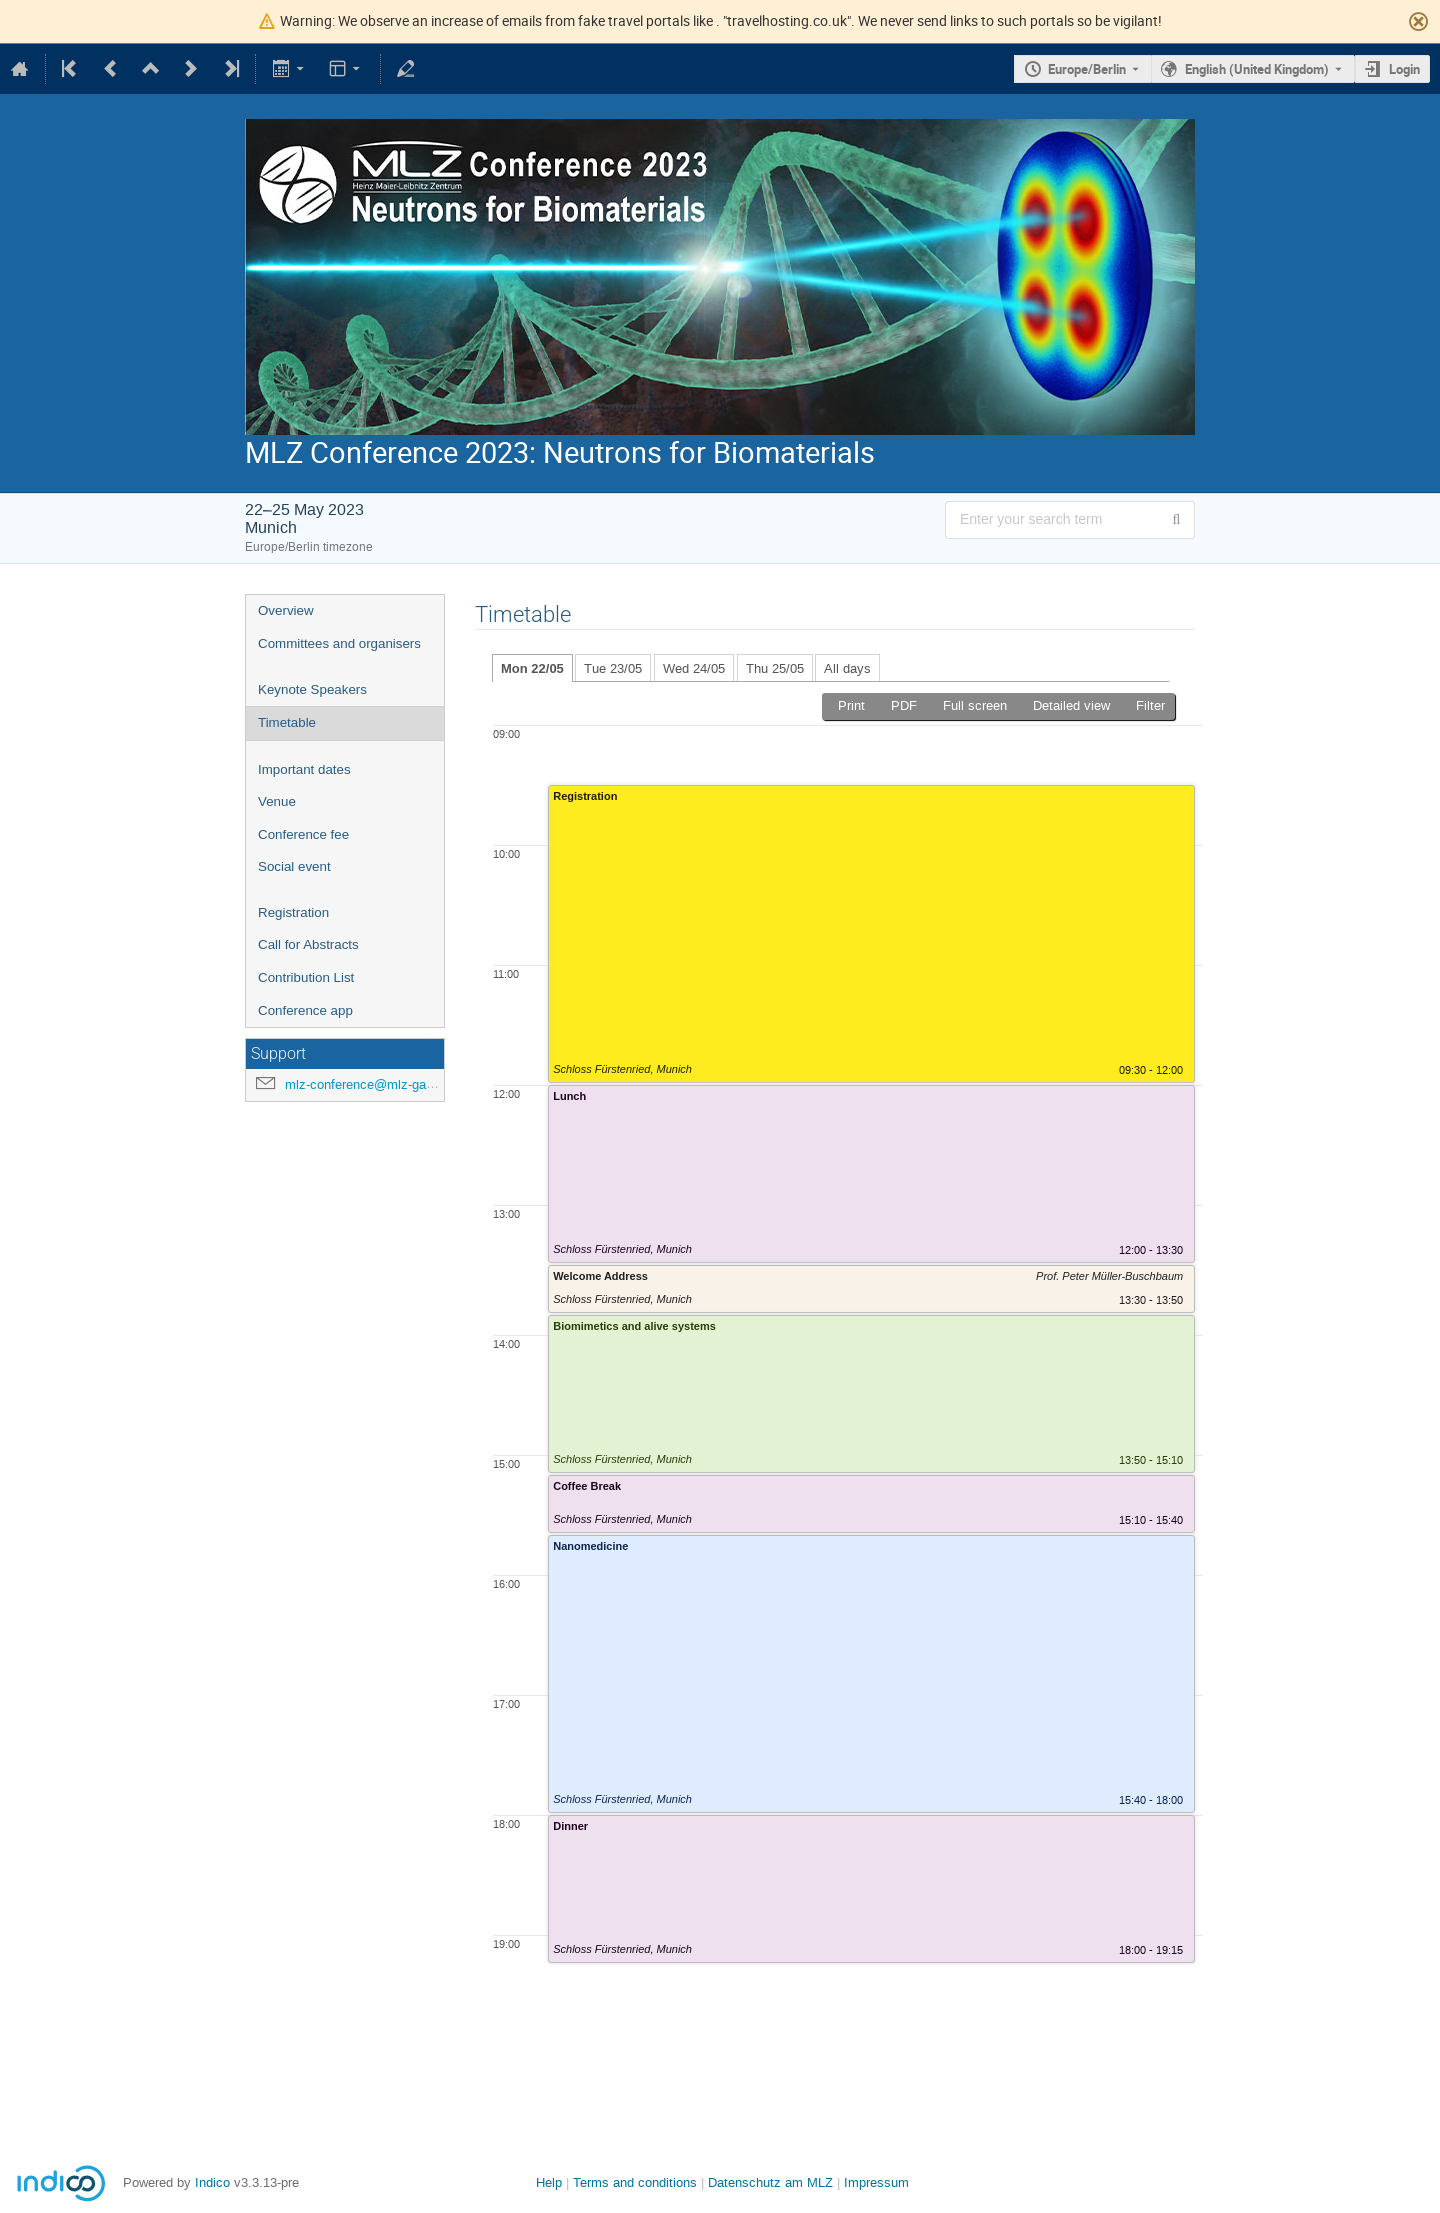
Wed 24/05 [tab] (694, 668)
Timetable (287, 722)
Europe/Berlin (1087, 69)
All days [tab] (847, 668)
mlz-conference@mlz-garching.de (382, 1084)
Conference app (305, 1010)
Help (549, 2182)
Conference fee (303, 834)
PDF (904, 705)
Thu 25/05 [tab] (775, 668)
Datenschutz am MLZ (770, 2182)
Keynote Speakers (312, 689)
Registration (293, 912)
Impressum (876, 2182)
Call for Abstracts (308, 944)
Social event (294, 866)
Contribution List (306, 977)
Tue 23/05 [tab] (613, 668)
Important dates (304, 769)
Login (1404, 69)
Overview (286, 610)
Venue (277, 801)
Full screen (975, 705)
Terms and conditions (635, 2182)
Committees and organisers (339, 643)
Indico (212, 2182)
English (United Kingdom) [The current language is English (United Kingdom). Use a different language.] (1257, 69)
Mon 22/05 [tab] (532, 668)
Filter (1150, 705)
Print (851, 705)
